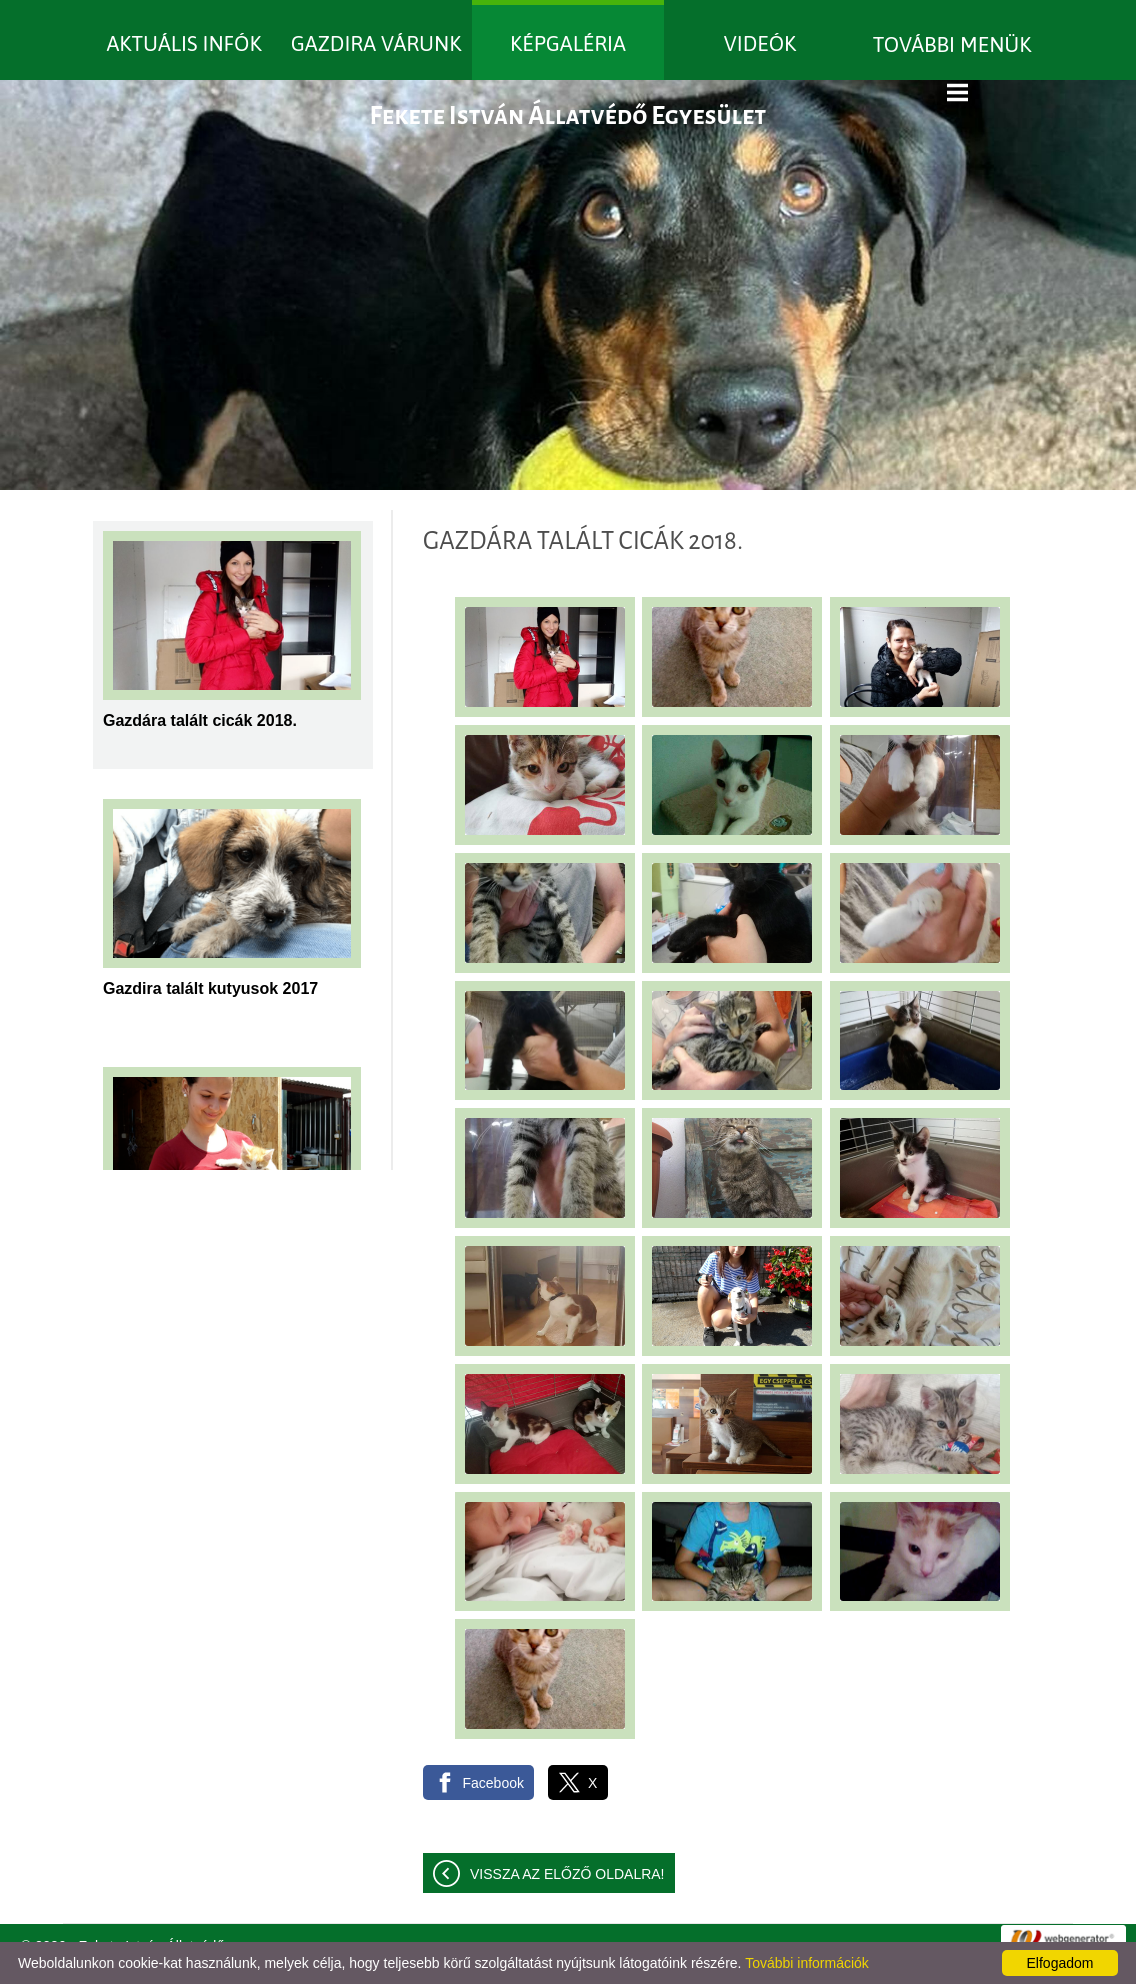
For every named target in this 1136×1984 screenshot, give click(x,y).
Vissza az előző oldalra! (567, 1874)
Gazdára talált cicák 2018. (200, 720)
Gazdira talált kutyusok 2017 (210, 988)
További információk (807, 1963)
